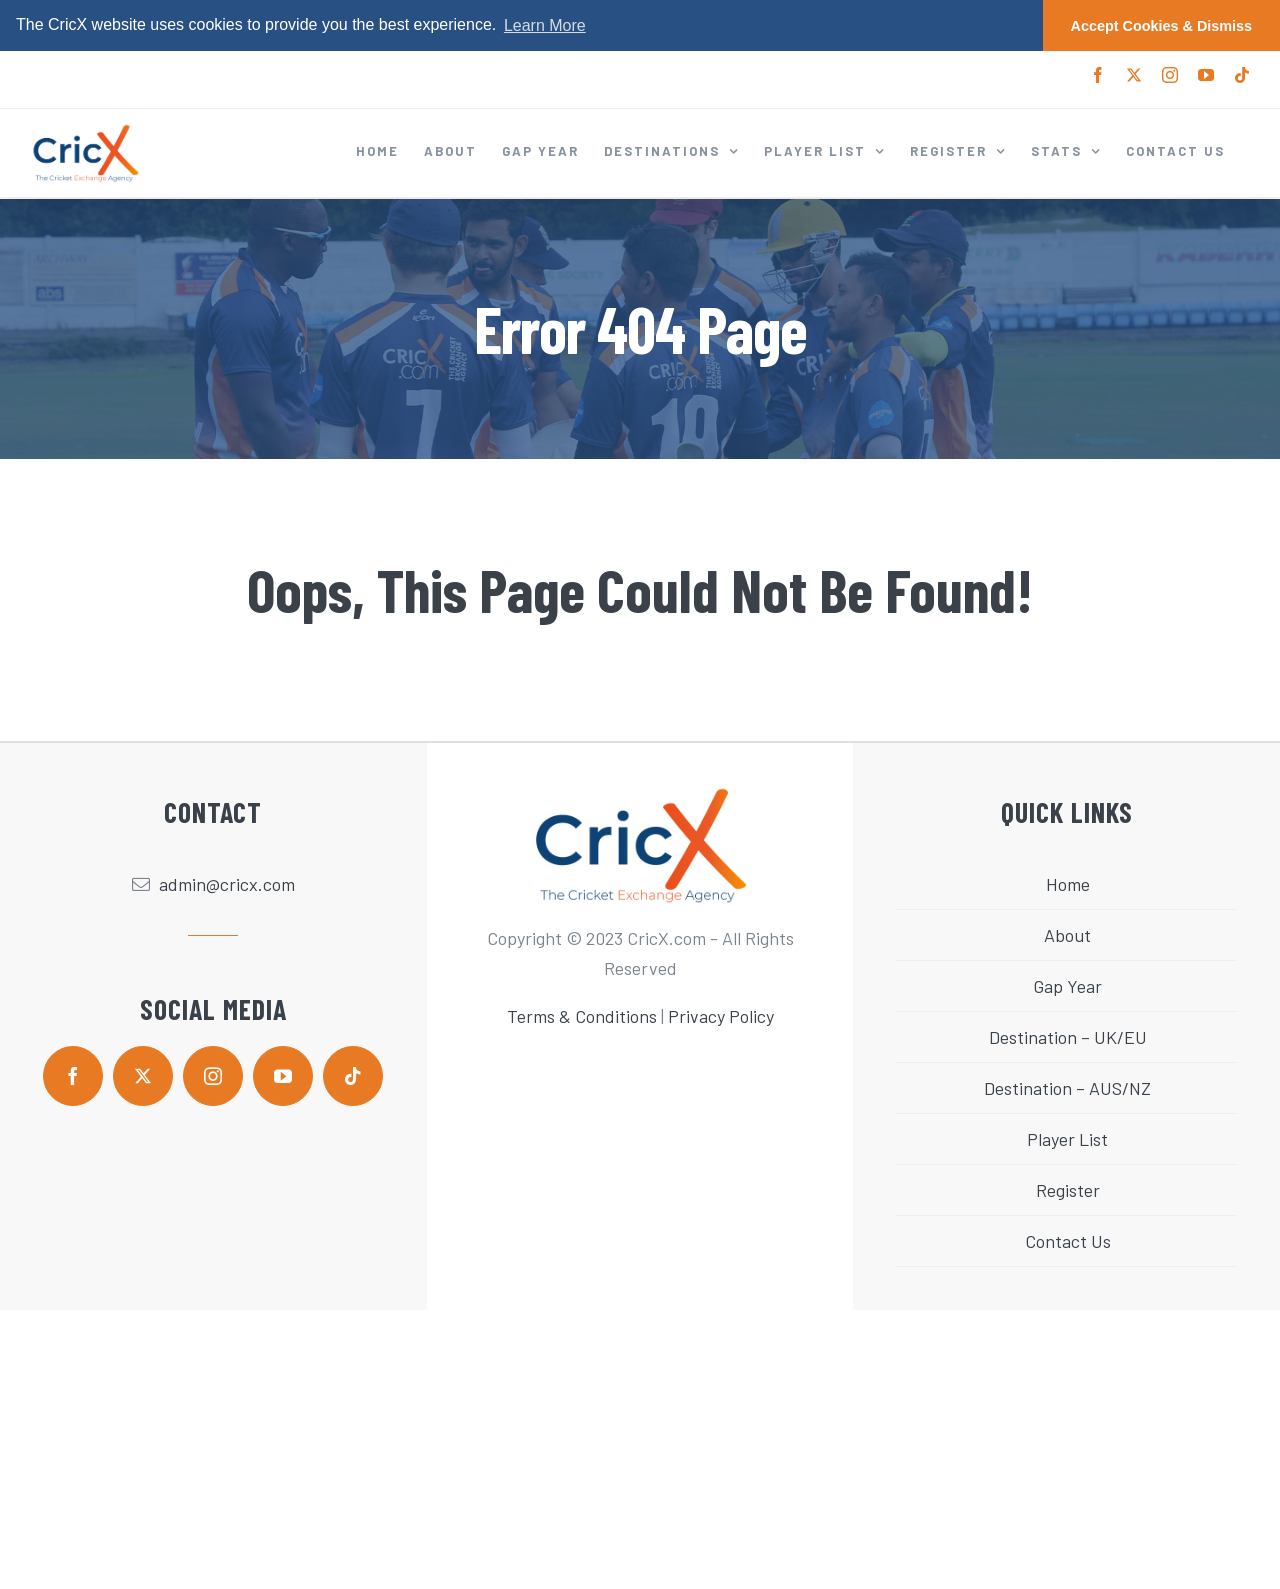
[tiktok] (353, 1075)
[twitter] (143, 1075)
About (1067, 935)
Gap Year (1067, 986)
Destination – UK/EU (1068, 1037)
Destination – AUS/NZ (1067, 1088)
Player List (1067, 1139)
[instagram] (213, 1075)
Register (1068, 1190)
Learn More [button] (545, 25)
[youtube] (283, 1075)
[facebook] (73, 1075)
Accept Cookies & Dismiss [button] (1162, 26)
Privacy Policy (721, 1016)
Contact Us (1068, 1241)
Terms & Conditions (582, 1016)
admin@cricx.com (227, 884)
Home (1068, 884)
